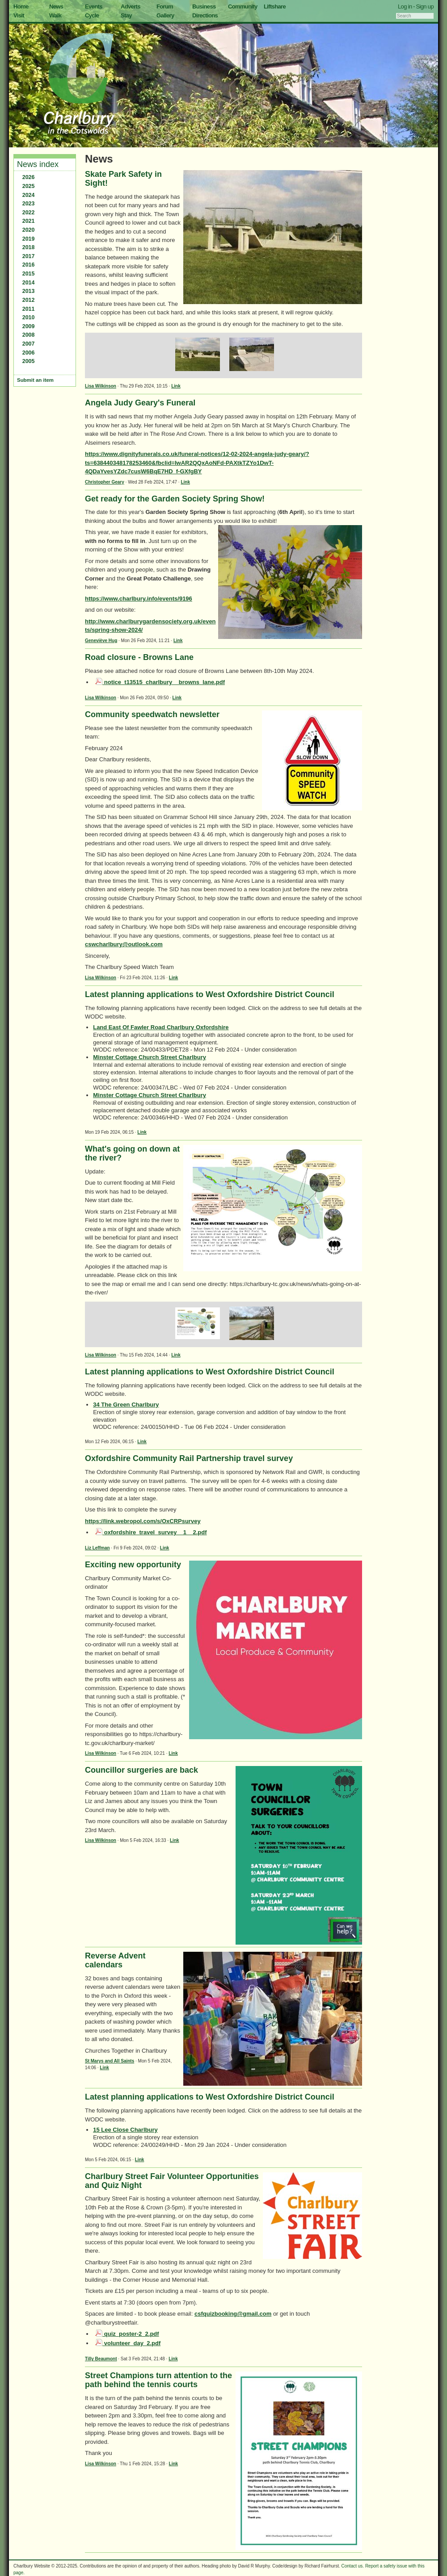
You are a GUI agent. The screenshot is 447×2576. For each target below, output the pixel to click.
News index (38, 164)
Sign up (425, 6)
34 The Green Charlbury (126, 1404)
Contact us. (353, 2565)
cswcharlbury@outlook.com (124, 944)
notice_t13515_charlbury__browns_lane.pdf (160, 682)
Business (204, 6)
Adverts (130, 6)
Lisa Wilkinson (100, 386)
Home (21, 6)
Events (93, 6)
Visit (18, 15)
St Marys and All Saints (109, 2060)
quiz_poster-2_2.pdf (127, 2333)
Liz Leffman (97, 1547)
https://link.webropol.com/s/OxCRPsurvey (143, 1521)
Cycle (92, 15)
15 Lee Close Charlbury (125, 2129)
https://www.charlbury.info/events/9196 (138, 598)
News (56, 6)
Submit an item (35, 380)
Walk (55, 15)
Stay (126, 15)
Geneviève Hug (101, 640)
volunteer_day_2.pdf (127, 2343)
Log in (405, 6)
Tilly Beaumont (101, 2358)
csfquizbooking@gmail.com (232, 2313)
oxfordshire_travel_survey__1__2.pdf (151, 1532)
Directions (205, 15)
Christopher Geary (104, 482)
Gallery (165, 15)
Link (176, 386)
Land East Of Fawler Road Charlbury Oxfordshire (160, 1027)
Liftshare (275, 6)
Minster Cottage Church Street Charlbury (149, 1057)
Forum (164, 6)
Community (242, 6)
